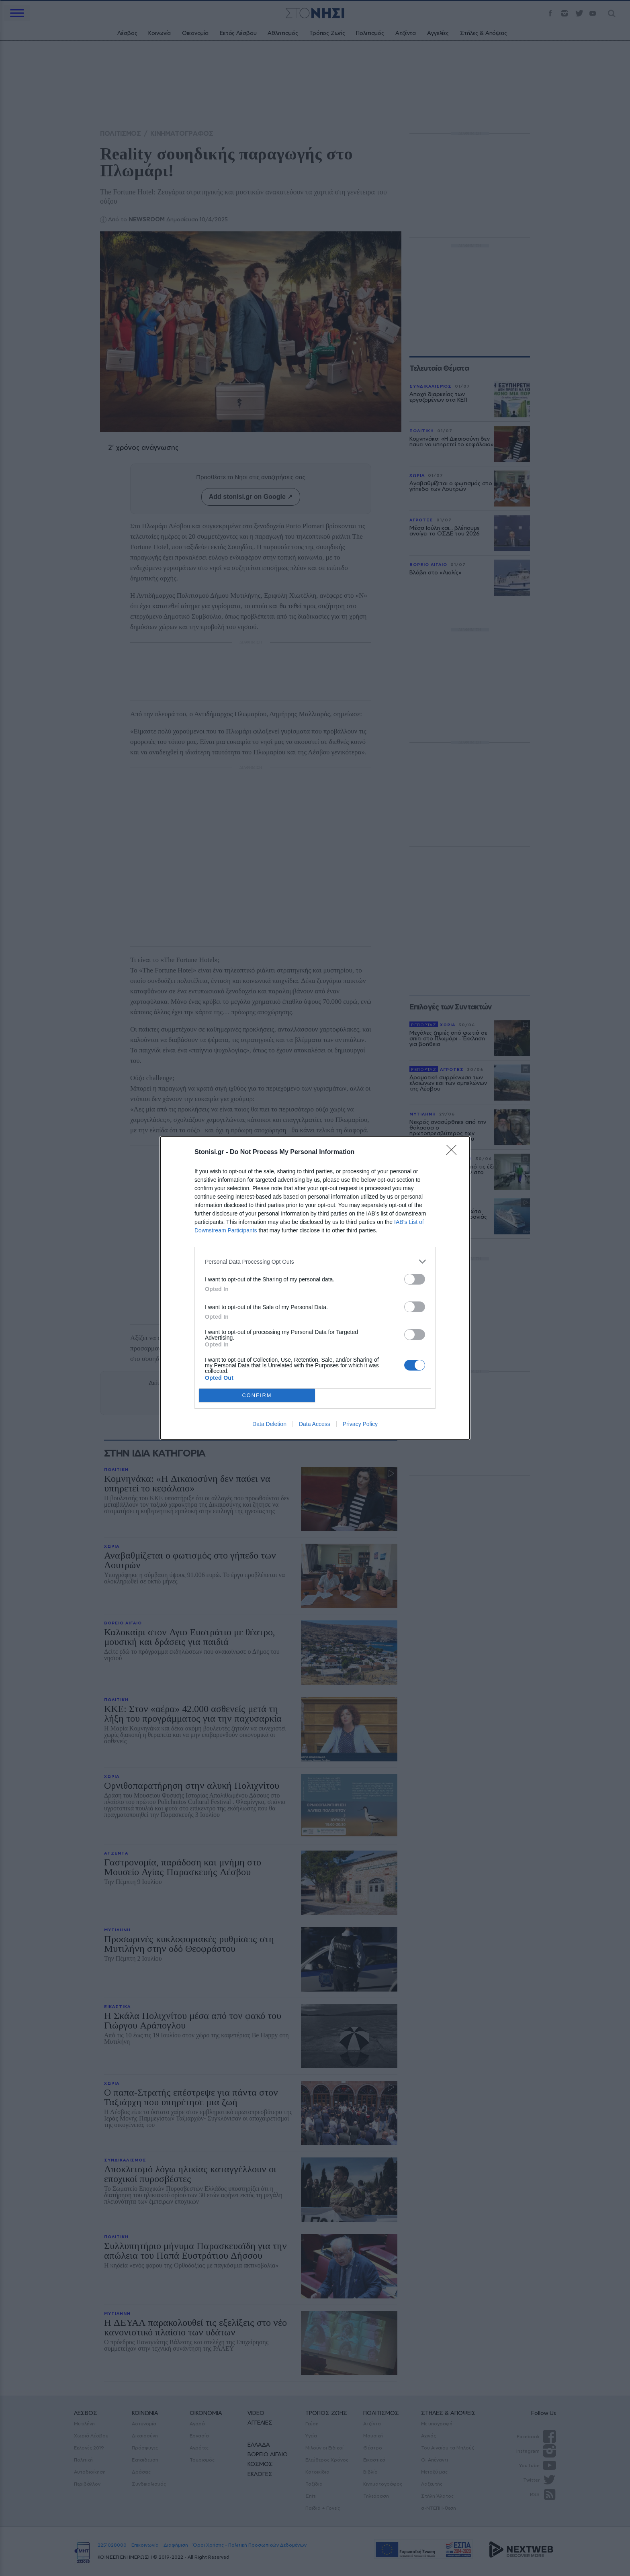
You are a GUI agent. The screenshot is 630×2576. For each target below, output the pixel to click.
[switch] (414, 1279)
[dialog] (315, 1288)
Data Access (314, 1424)
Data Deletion (269, 1424)
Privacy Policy (360, 1424)
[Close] (454, 1152)
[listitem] (315, 1261)
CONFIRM (257, 1396)
